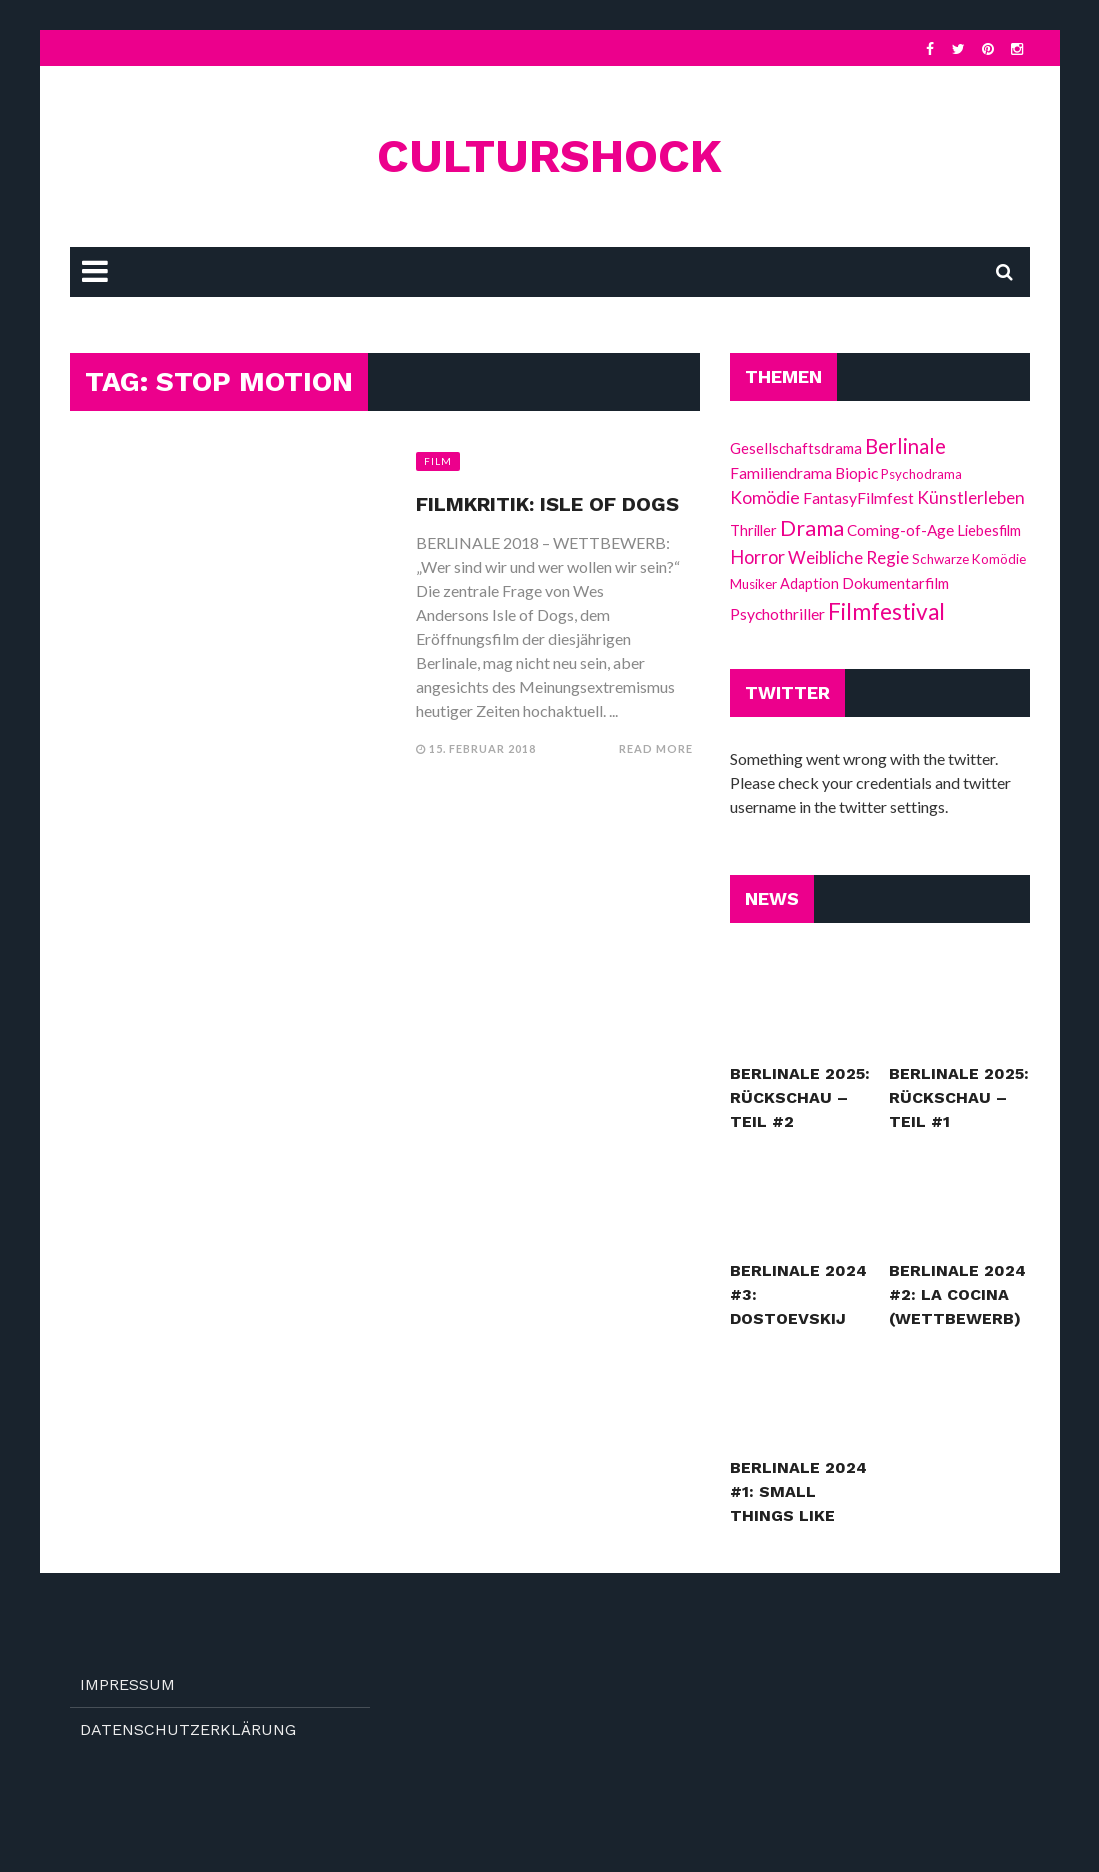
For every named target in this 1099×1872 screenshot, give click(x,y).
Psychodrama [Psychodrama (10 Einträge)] (921, 474)
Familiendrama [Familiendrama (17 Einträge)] (781, 473)
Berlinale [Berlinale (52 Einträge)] (905, 446)
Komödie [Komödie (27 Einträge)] (765, 497)
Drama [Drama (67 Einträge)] (812, 528)
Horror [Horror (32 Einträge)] (757, 557)
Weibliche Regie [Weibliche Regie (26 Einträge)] (848, 557)
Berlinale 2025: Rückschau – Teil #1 (959, 1097)
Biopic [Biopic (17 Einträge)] (856, 473)
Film (438, 461)
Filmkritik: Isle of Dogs (547, 504)
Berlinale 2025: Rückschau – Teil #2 (800, 1097)
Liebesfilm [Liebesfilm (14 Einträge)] (989, 530)
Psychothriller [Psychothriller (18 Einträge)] (777, 613)
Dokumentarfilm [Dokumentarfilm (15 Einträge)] (895, 583)
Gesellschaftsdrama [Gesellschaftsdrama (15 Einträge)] (796, 448)
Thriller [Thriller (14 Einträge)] (753, 530)
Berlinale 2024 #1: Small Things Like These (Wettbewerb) (798, 1515)
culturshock (549, 155)
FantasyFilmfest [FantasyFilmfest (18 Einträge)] (858, 497)
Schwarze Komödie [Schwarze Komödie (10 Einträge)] (969, 559)
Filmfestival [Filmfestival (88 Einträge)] (886, 611)
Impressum (127, 1684)
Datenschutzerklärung (188, 1729)
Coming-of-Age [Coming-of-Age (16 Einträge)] (900, 530)
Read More (656, 748)
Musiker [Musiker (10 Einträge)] (753, 584)
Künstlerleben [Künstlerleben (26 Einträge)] (971, 497)
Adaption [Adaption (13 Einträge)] (809, 583)
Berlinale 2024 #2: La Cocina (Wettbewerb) (957, 1294)
